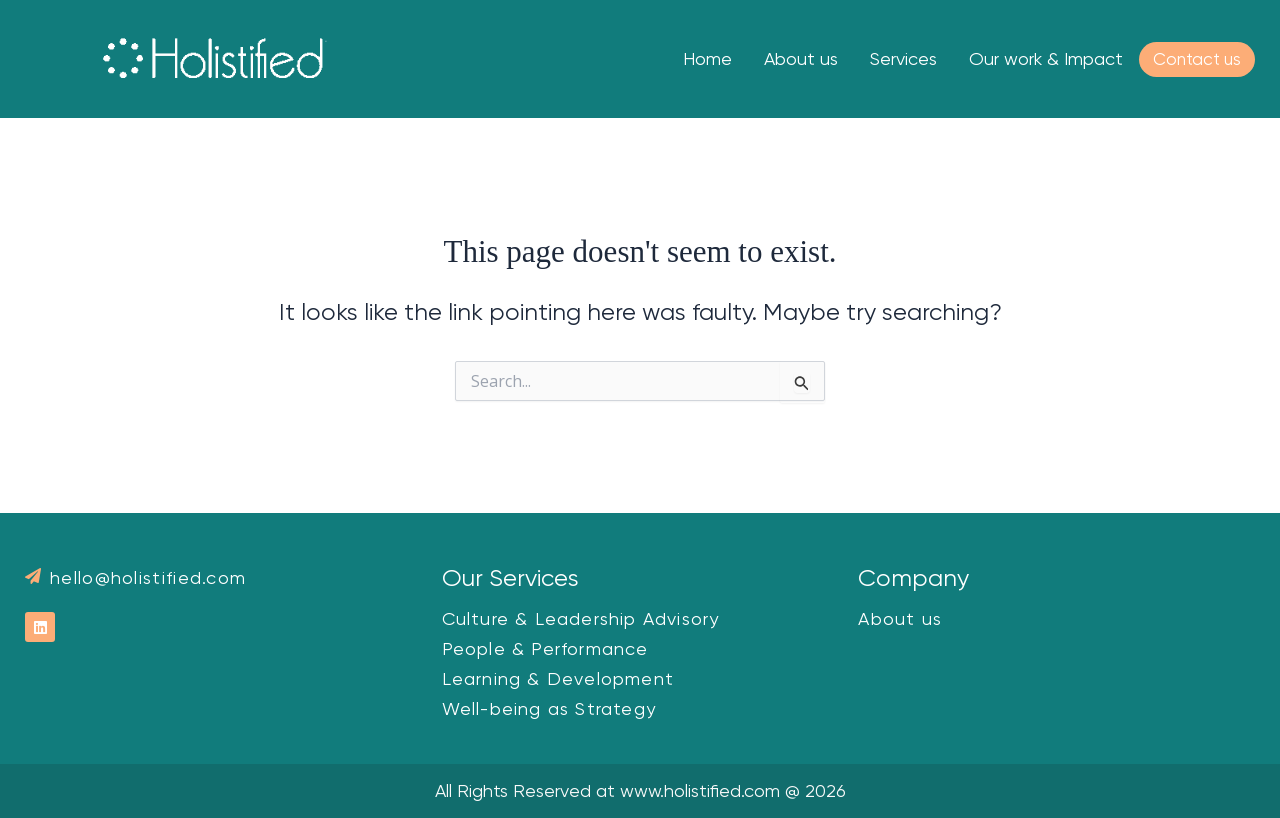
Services (903, 58)
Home (707, 58)
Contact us (1197, 59)
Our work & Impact (1046, 58)
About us (801, 58)
